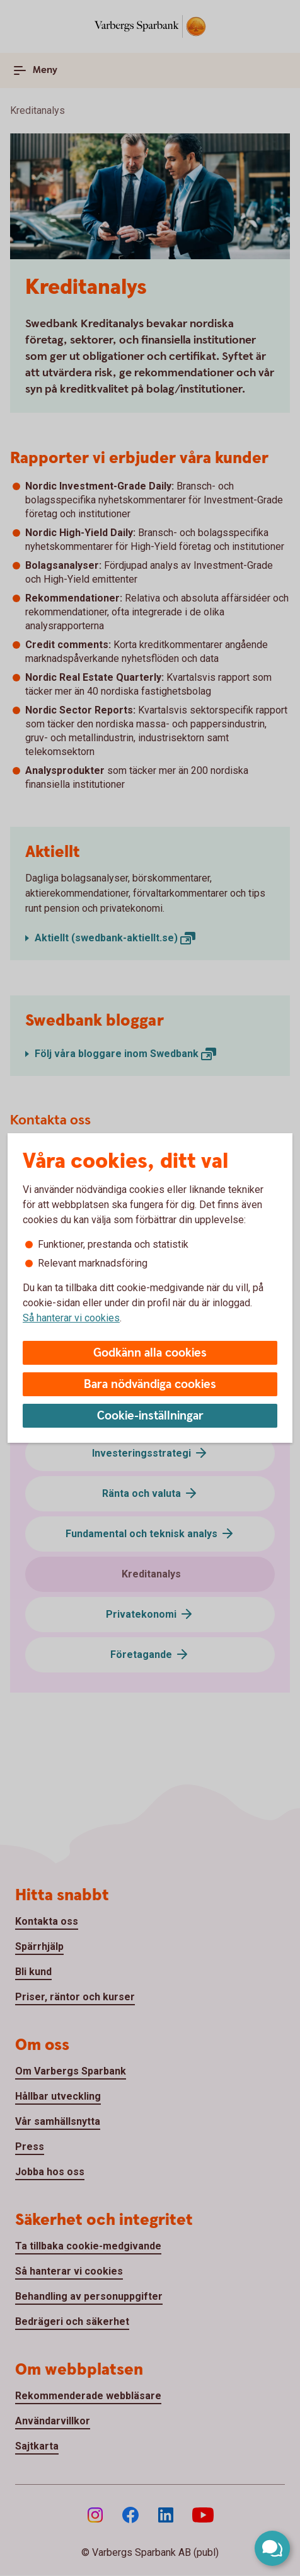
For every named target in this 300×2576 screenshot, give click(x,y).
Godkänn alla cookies (150, 1353)
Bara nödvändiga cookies (150, 1384)
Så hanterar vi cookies (71, 1318)
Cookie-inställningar (150, 1416)
